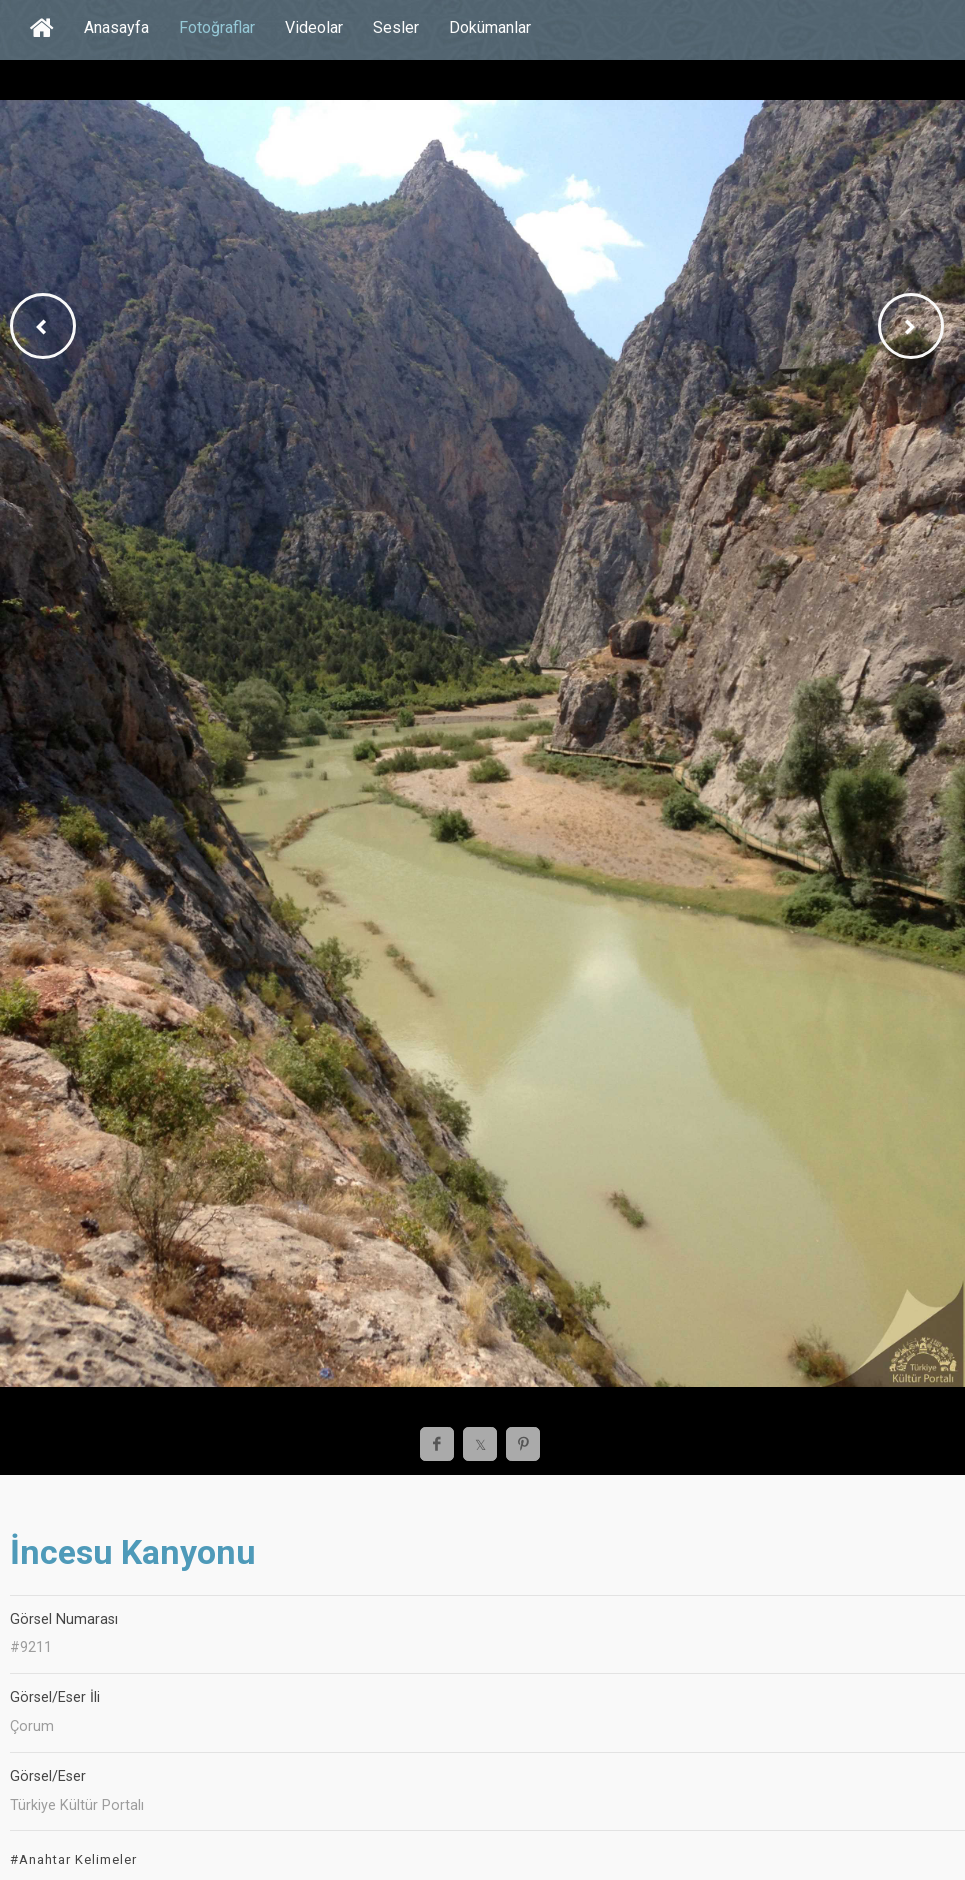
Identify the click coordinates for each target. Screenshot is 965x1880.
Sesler (396, 27)
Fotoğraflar (217, 27)
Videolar (314, 27)
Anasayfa (116, 27)
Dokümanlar (490, 27)
